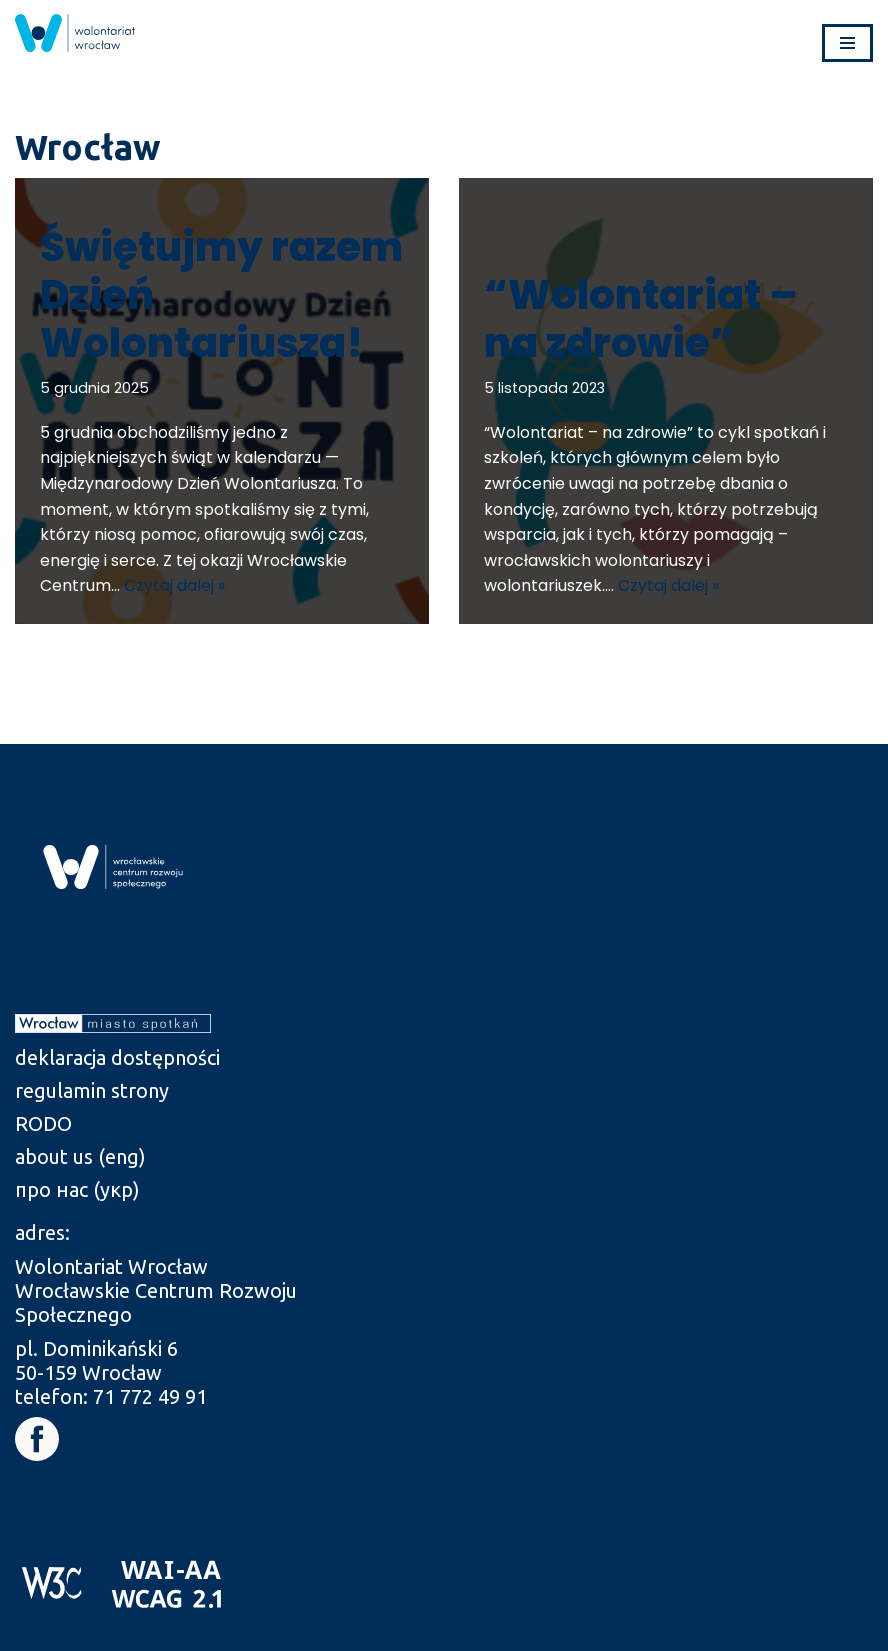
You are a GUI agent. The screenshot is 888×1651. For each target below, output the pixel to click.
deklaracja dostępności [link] (117, 1057)
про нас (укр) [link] (77, 1189)
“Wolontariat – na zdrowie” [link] (640, 319)
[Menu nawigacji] (847, 43)
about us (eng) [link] (80, 1156)
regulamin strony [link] (92, 1090)
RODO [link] (43, 1123)
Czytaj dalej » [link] (174, 585)
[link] (75, 33)
